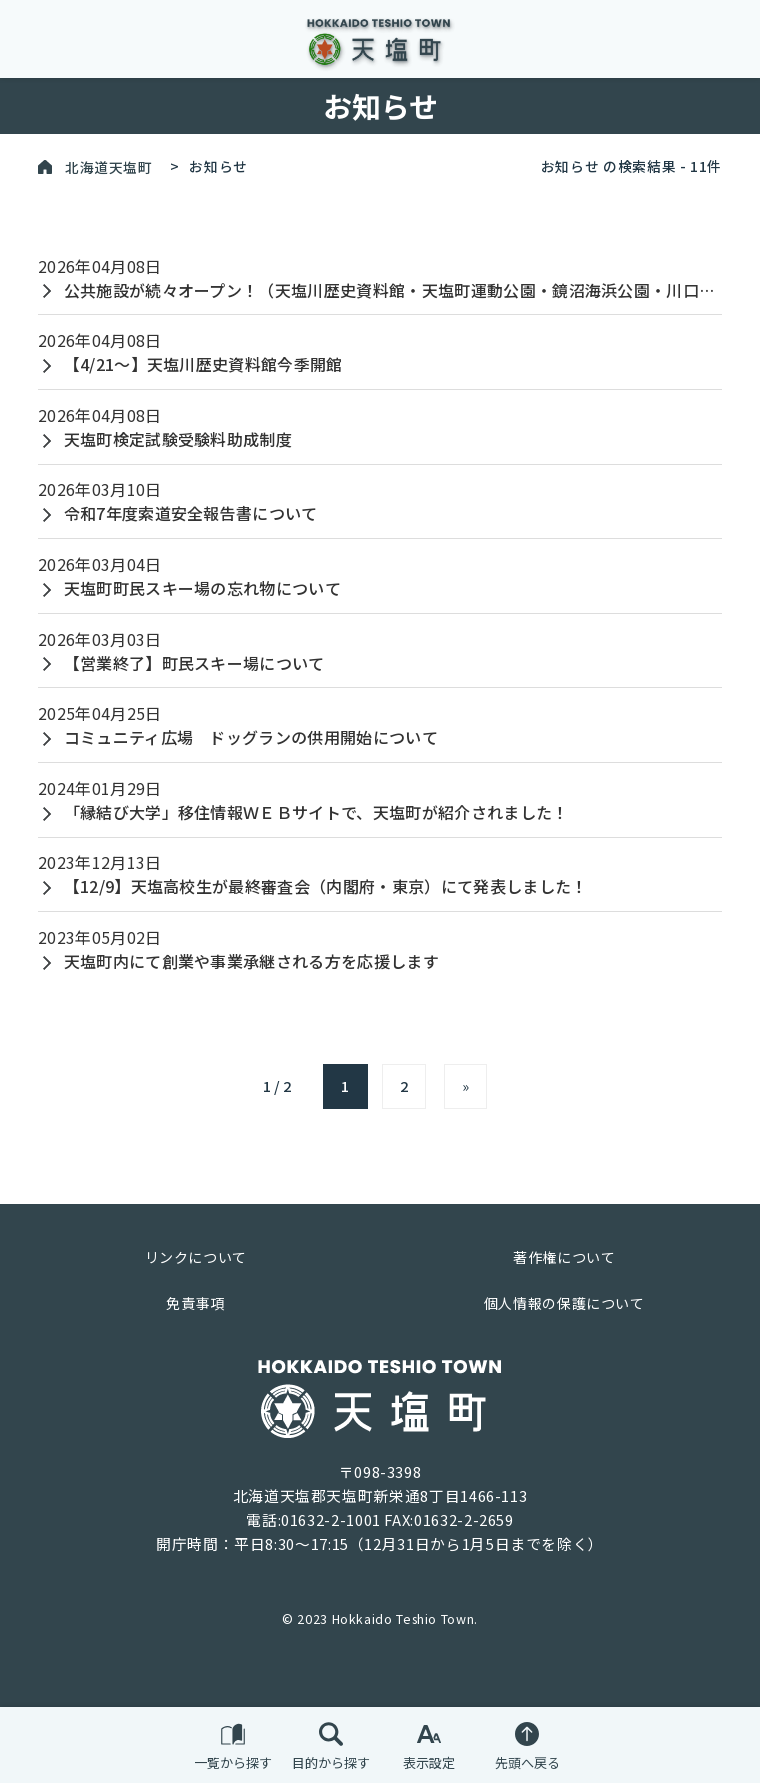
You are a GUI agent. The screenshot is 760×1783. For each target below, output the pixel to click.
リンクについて (196, 1257)
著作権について (564, 1257)
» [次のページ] (465, 1085)
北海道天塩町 (109, 166)
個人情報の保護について (564, 1303)
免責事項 (195, 1303)
